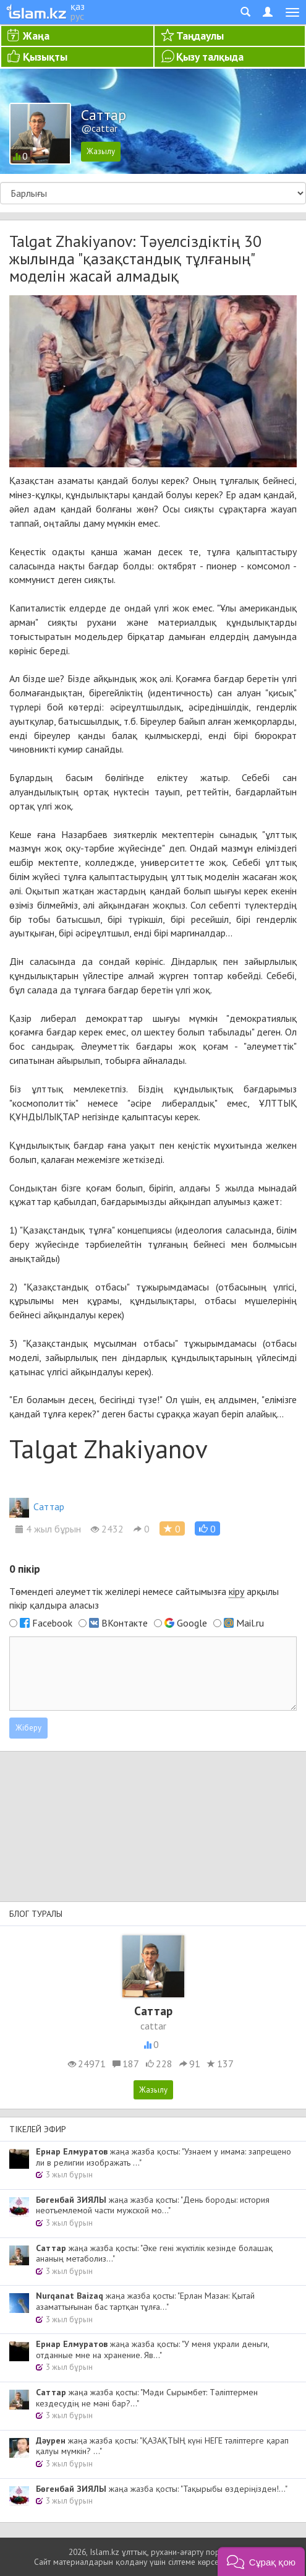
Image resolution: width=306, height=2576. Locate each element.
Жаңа (36, 35)
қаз (77, 6)
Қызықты (45, 57)
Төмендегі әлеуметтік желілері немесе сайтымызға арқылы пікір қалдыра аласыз (144, 1598)
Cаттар (36, 1506)
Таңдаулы (200, 35)
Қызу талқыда (210, 57)
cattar (153, 2026)
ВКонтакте (124, 1623)
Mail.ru (250, 1623)
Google (192, 1623)
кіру (236, 1591)
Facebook (52, 1623)
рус (77, 16)
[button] (207, 1528)
